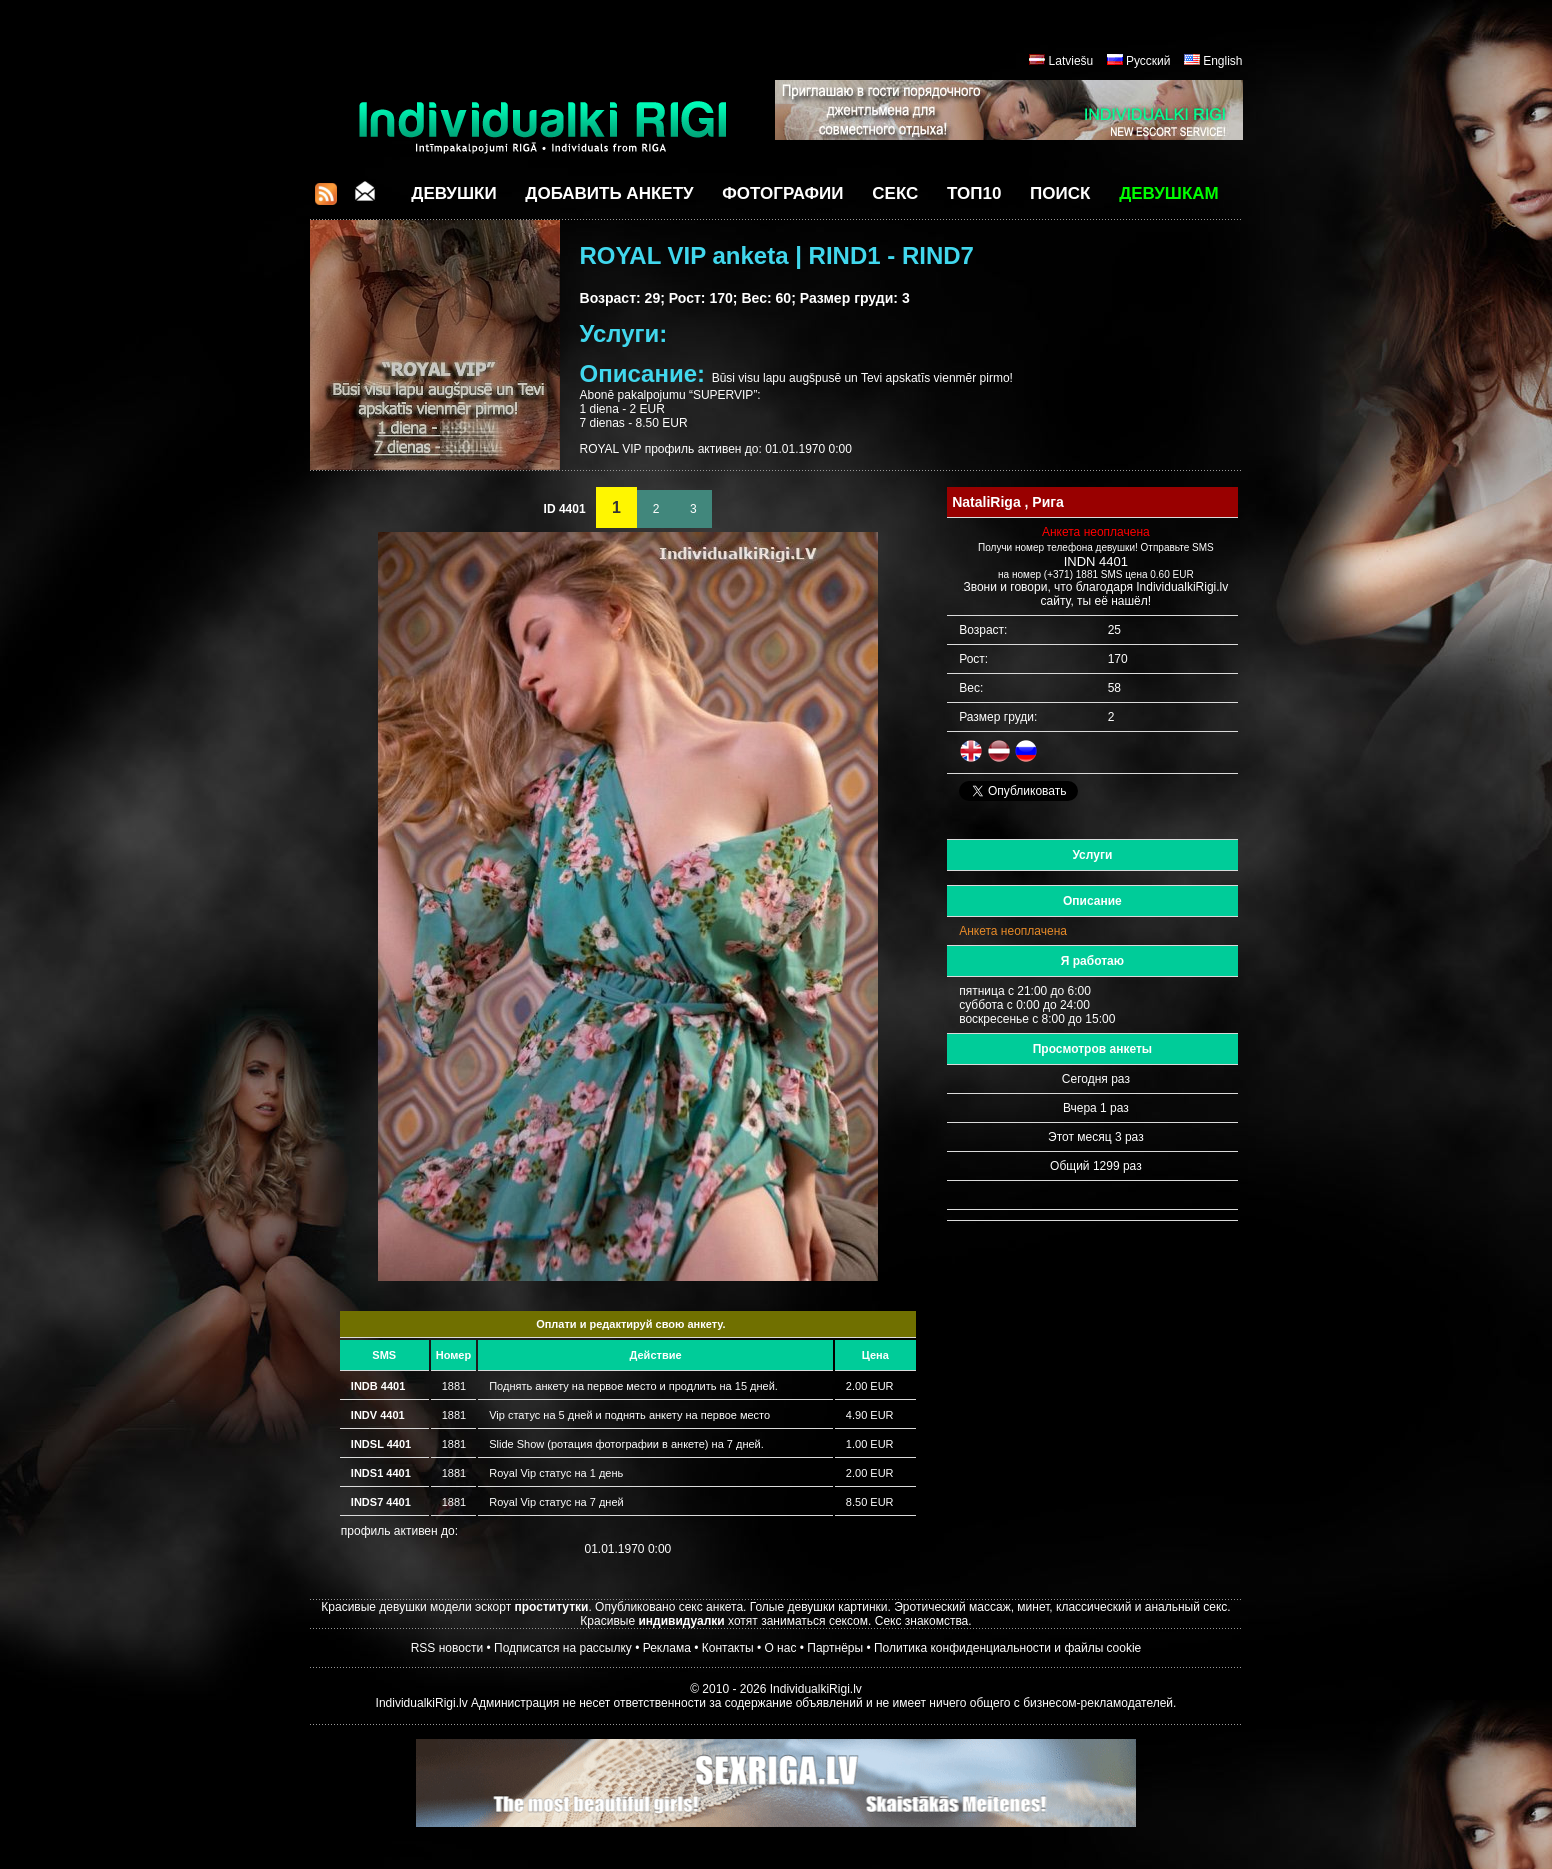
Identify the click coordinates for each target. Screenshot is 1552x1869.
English (1222, 61)
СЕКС (895, 193)
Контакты (728, 1648)
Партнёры (835, 1648)
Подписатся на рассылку (563, 1648)
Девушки (453, 193)
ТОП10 (974, 193)
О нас (780, 1648)
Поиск (1060, 193)
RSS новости (447, 1648)
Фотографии (782, 193)
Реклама (667, 1648)
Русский (1148, 61)
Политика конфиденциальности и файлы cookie (1007, 1648)
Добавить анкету (609, 193)
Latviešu (1071, 61)
